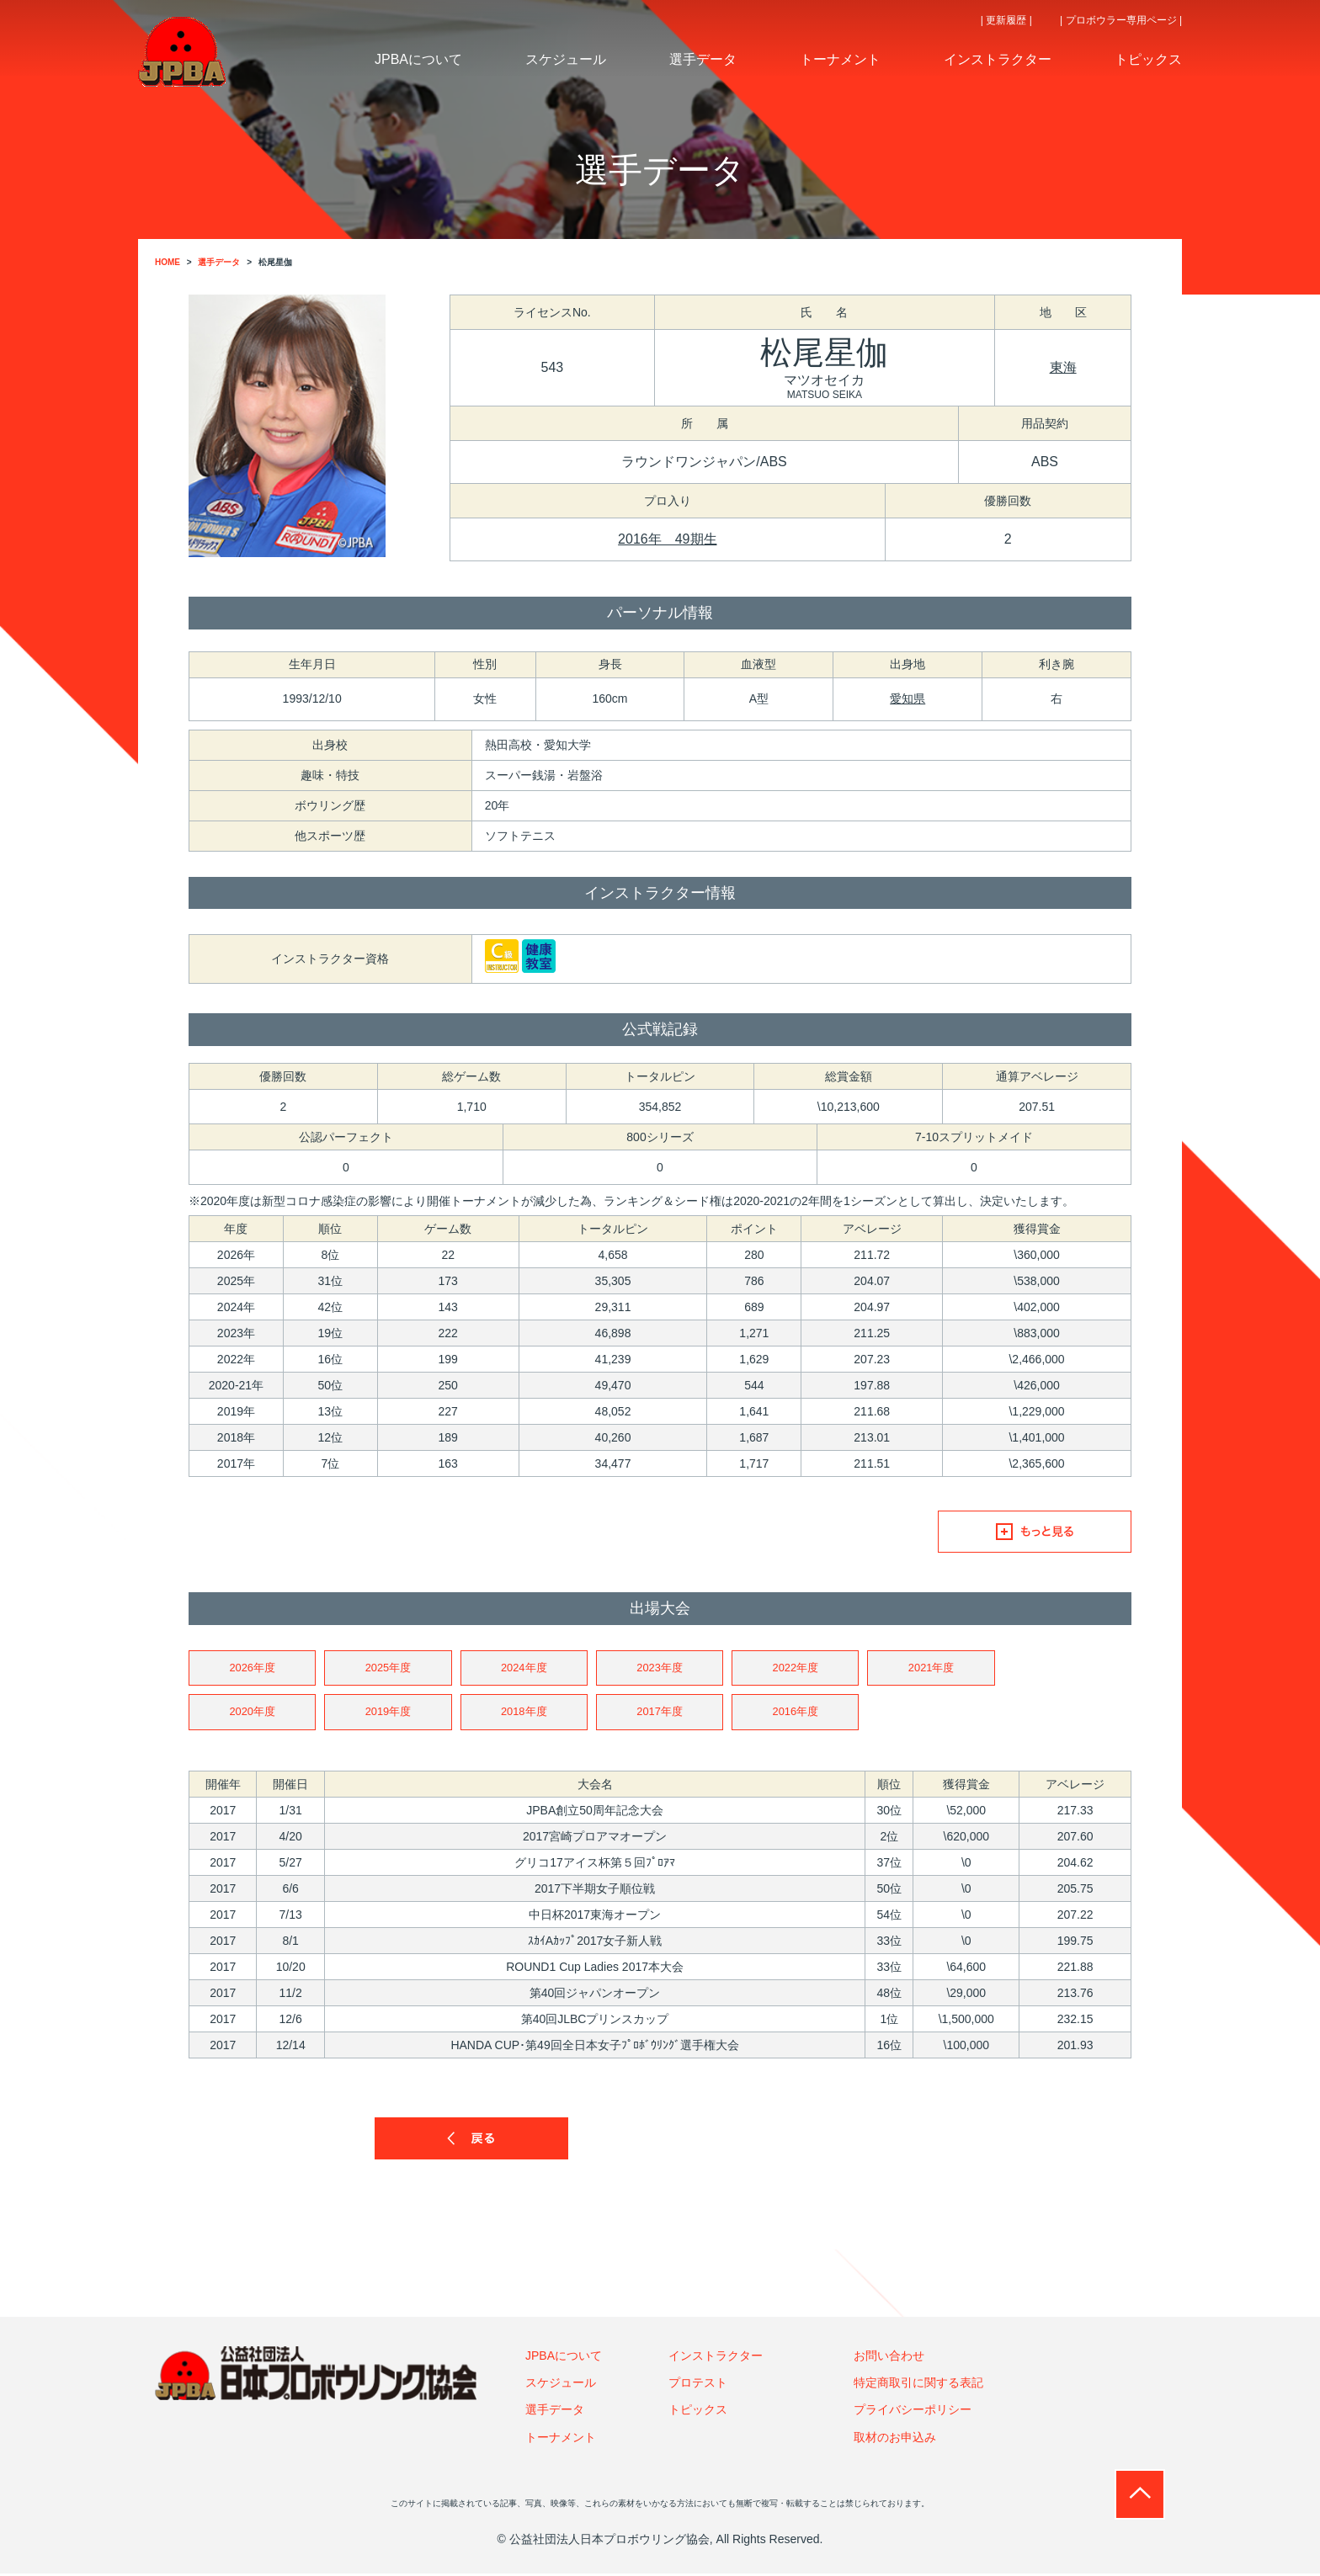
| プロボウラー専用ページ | (1121, 20)
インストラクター (715, 2358)
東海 (1063, 367)
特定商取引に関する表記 (918, 2385)
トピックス (697, 2412)
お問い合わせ (889, 2358)
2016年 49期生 (667, 539)
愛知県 (907, 698)
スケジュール (560, 2385)
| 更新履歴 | (1006, 20)
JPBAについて (563, 2358)
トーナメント (560, 2439)
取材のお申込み (895, 2439)
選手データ (554, 2412)
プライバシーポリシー (912, 2412)
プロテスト (697, 2385)
